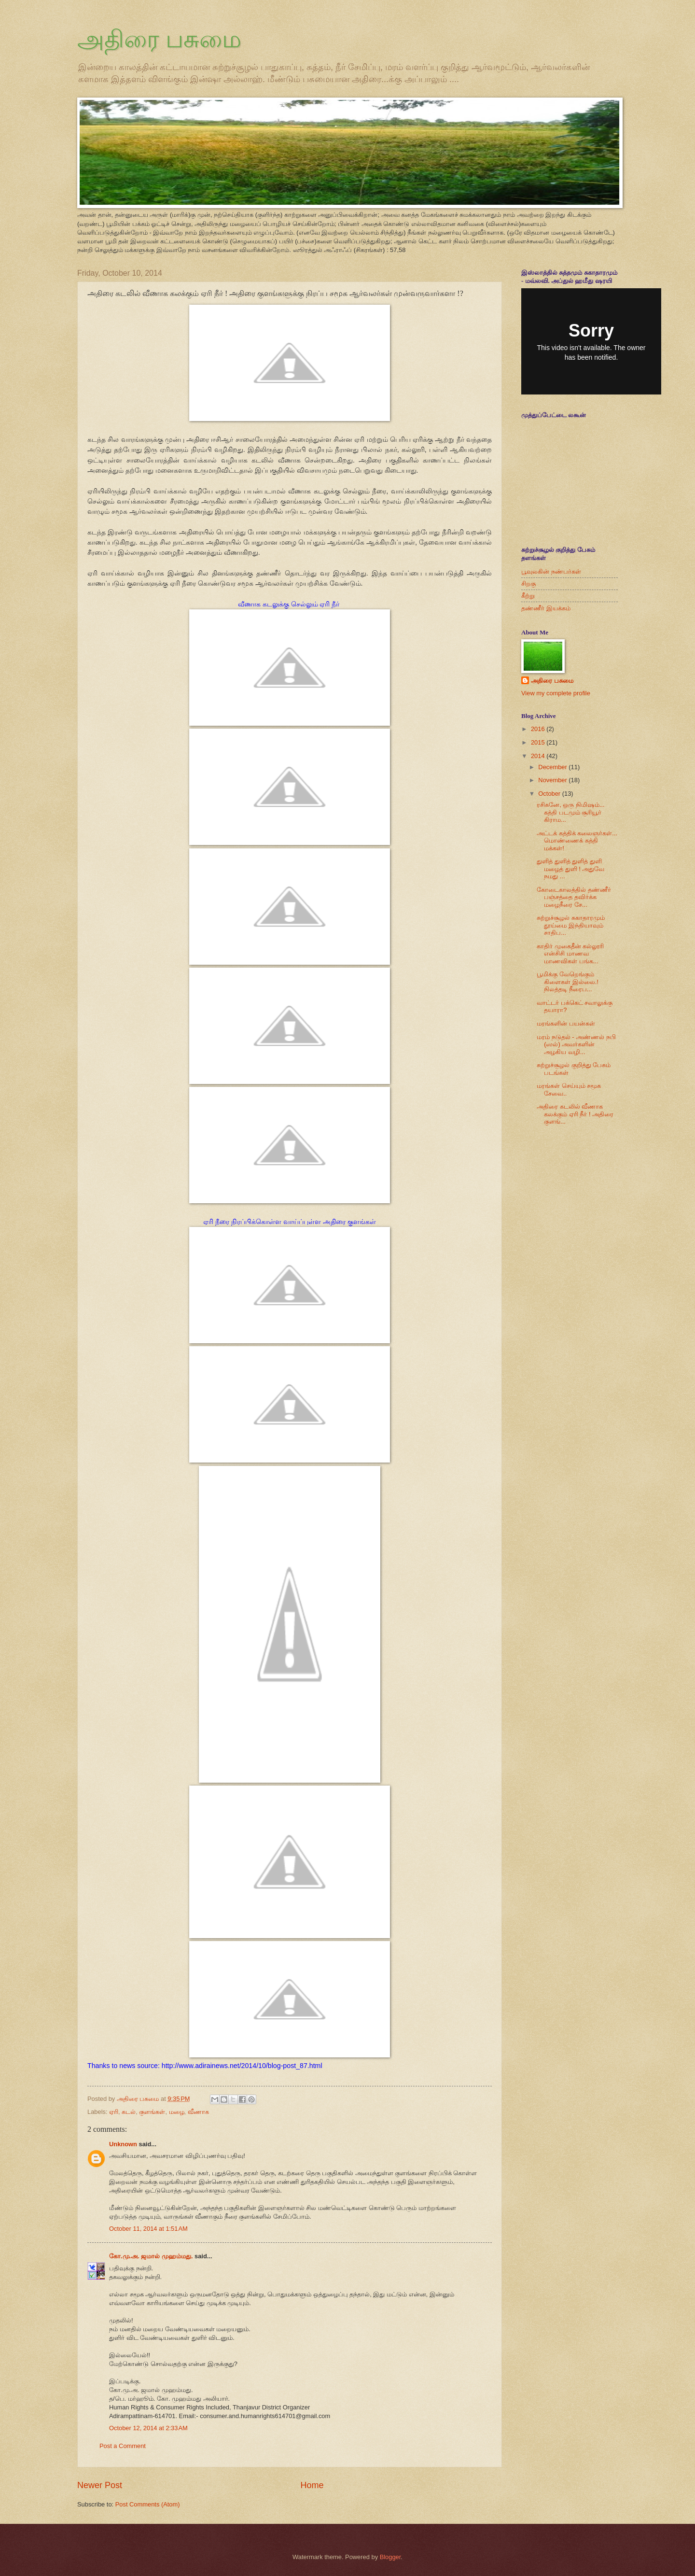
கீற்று (528, 595)
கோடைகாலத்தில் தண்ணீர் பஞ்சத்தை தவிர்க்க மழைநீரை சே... (574, 897)
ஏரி (113, 2111)
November (553, 780)
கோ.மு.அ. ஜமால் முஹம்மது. (152, 2256)
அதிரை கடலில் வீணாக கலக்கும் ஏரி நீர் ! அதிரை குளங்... (575, 1114)
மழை (176, 2111)
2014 (538, 756)
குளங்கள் (152, 2111)
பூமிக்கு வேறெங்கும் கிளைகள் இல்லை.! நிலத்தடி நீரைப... (567, 982)
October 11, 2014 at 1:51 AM (148, 2228)
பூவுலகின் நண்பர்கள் (551, 571)
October (550, 793)
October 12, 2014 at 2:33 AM (148, 2428)
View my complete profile (555, 693)
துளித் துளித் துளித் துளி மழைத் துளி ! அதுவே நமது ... (570, 869)
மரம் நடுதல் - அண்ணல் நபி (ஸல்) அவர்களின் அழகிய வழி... (576, 1044)
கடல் (129, 2111)
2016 (538, 728)
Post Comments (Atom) (147, 2504)
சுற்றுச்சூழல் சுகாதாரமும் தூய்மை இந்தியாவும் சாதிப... (571, 925)
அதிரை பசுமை (159, 39)
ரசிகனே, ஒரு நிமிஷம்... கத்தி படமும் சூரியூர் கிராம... (570, 812)
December (553, 767)
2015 (538, 742)
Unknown (123, 2144)
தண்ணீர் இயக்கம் (545, 608)
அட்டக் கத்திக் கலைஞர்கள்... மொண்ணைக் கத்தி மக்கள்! (577, 841)
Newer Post (99, 2485)
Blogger (390, 2557)
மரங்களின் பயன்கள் (566, 1023)
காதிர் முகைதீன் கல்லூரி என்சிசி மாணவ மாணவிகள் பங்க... (570, 954)
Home (312, 2485)
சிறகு (528, 583)
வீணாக (198, 2111)
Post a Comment (122, 2445)
